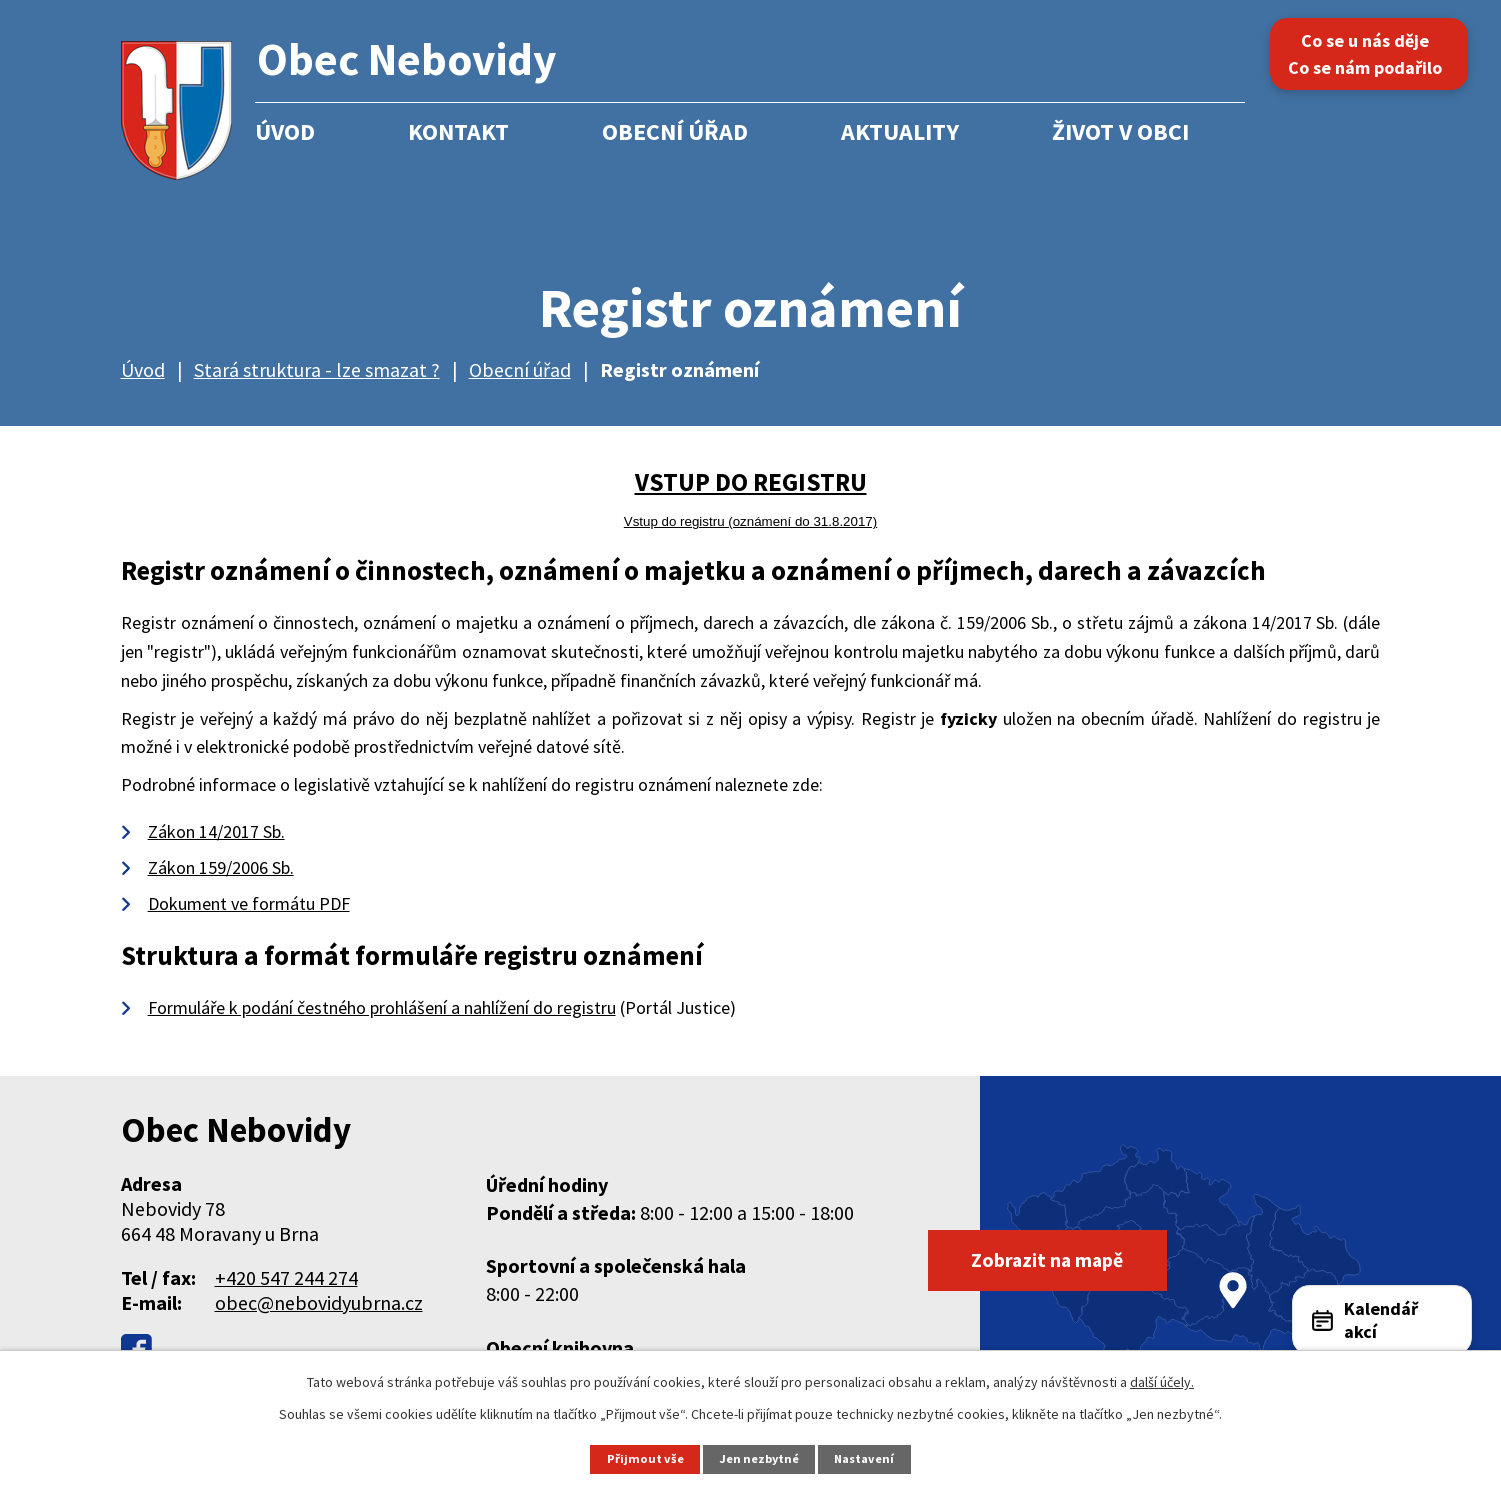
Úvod (285, 131)
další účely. (1162, 1382)
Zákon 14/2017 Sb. (216, 831)
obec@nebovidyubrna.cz (319, 1302)
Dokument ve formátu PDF (249, 903)
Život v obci (1120, 131)
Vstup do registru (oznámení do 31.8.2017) (750, 521)
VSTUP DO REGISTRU (751, 482)
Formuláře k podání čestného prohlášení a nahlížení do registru (382, 1007)
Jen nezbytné (759, 1458)
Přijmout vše (644, 1458)
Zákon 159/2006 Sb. (221, 867)
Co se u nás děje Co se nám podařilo (1370, 54)
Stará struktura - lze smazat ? (317, 369)
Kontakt (458, 131)
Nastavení (865, 1458)
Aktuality (900, 131)
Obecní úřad (675, 131)
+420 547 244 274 (286, 1277)
